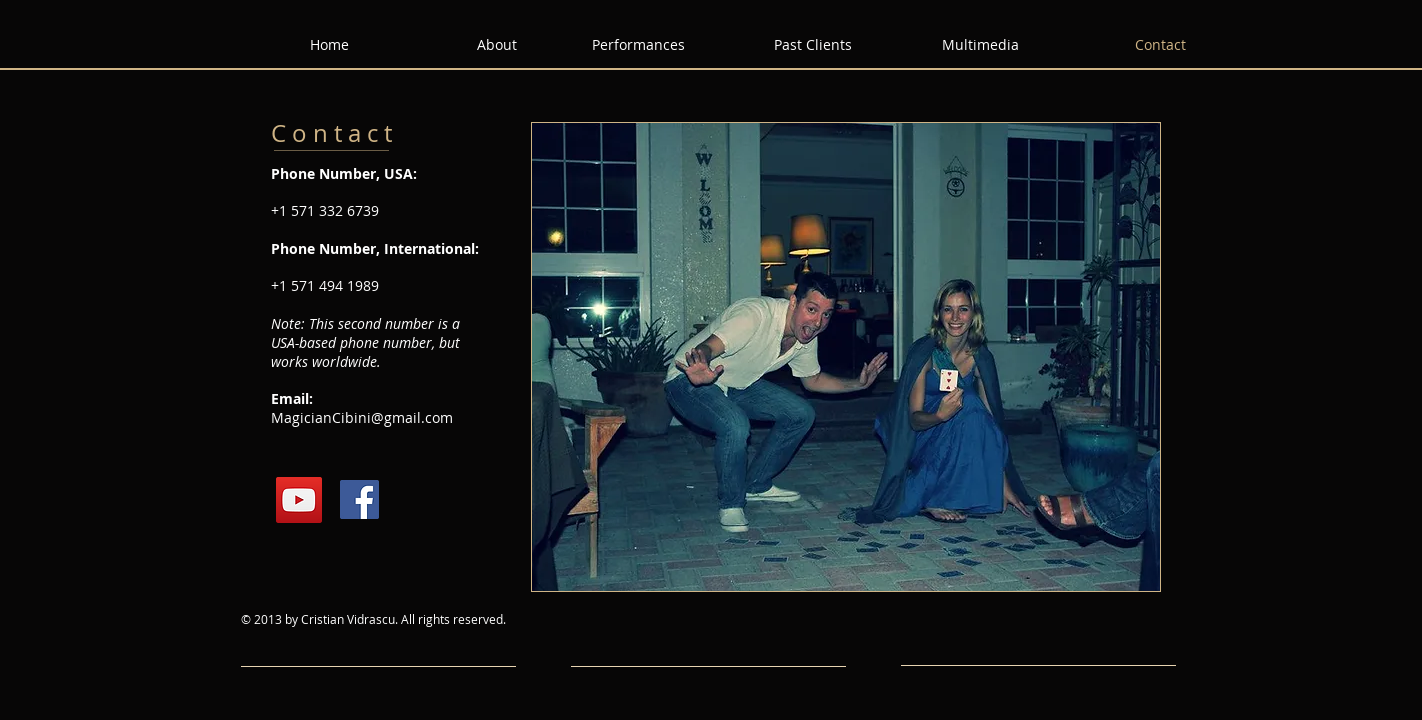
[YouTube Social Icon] (299, 500)
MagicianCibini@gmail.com (362, 417)
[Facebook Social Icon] (359, 499)
